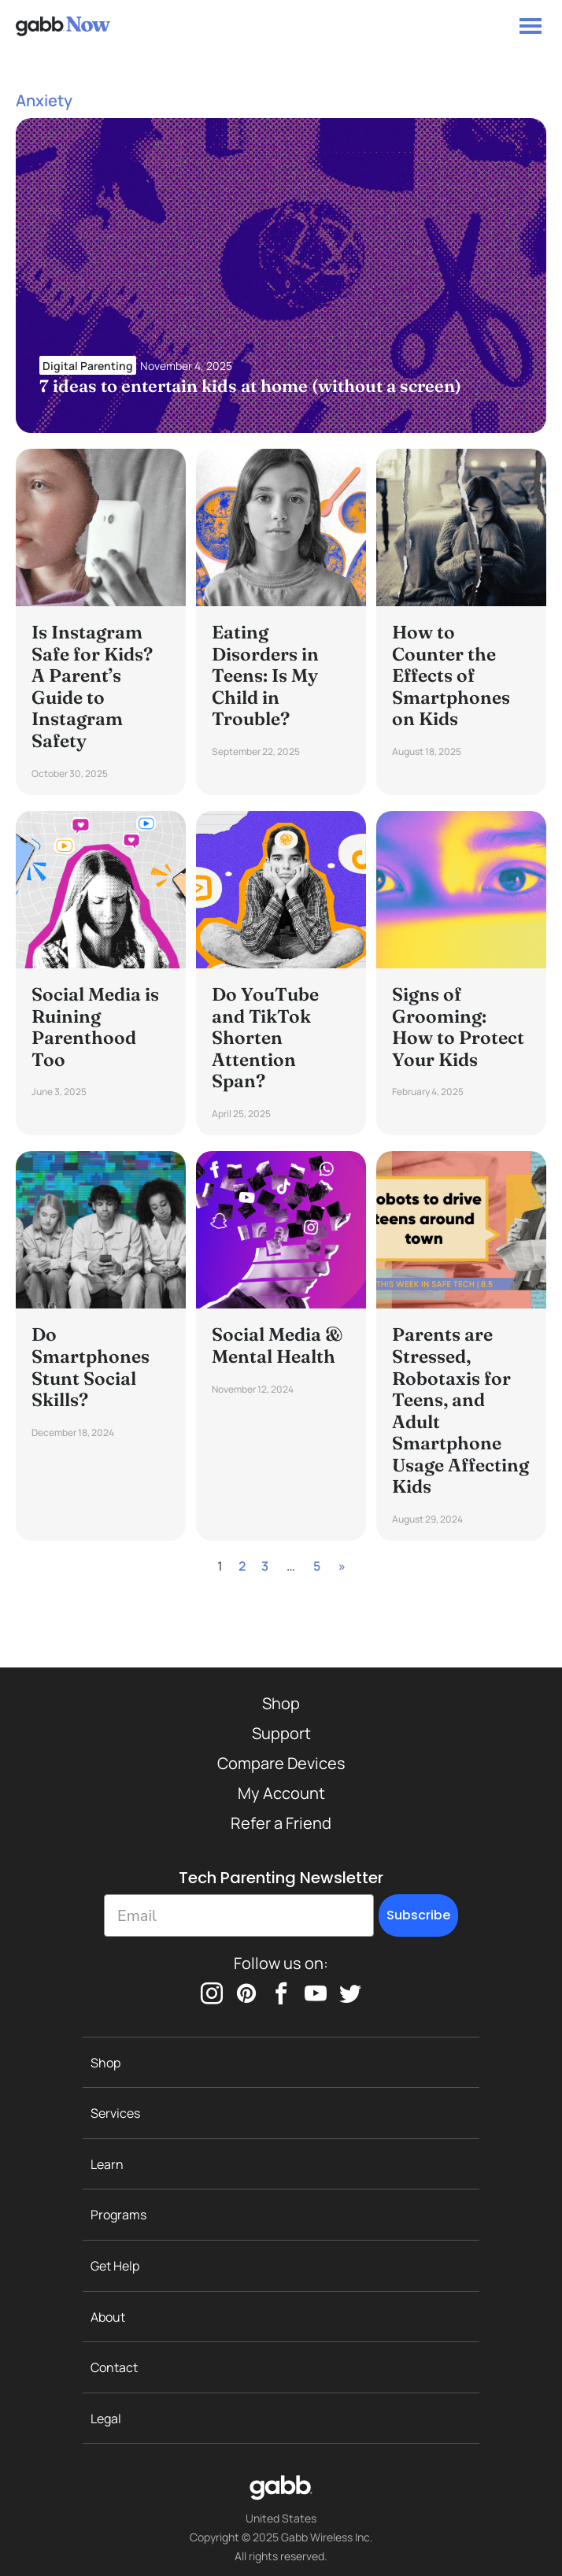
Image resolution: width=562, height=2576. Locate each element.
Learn (107, 2164)
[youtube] (316, 1993)
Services (115, 2113)
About (108, 2317)
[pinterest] (246, 1993)
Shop (281, 1703)
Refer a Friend (281, 1823)
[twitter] (350, 1993)
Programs (118, 2214)
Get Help (115, 2265)
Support (281, 1733)
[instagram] (212, 1993)
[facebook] (281, 1993)
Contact (114, 2367)
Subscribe (418, 1915)
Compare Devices (281, 1763)
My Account (281, 1793)
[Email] (239, 1915)
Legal (106, 2418)
